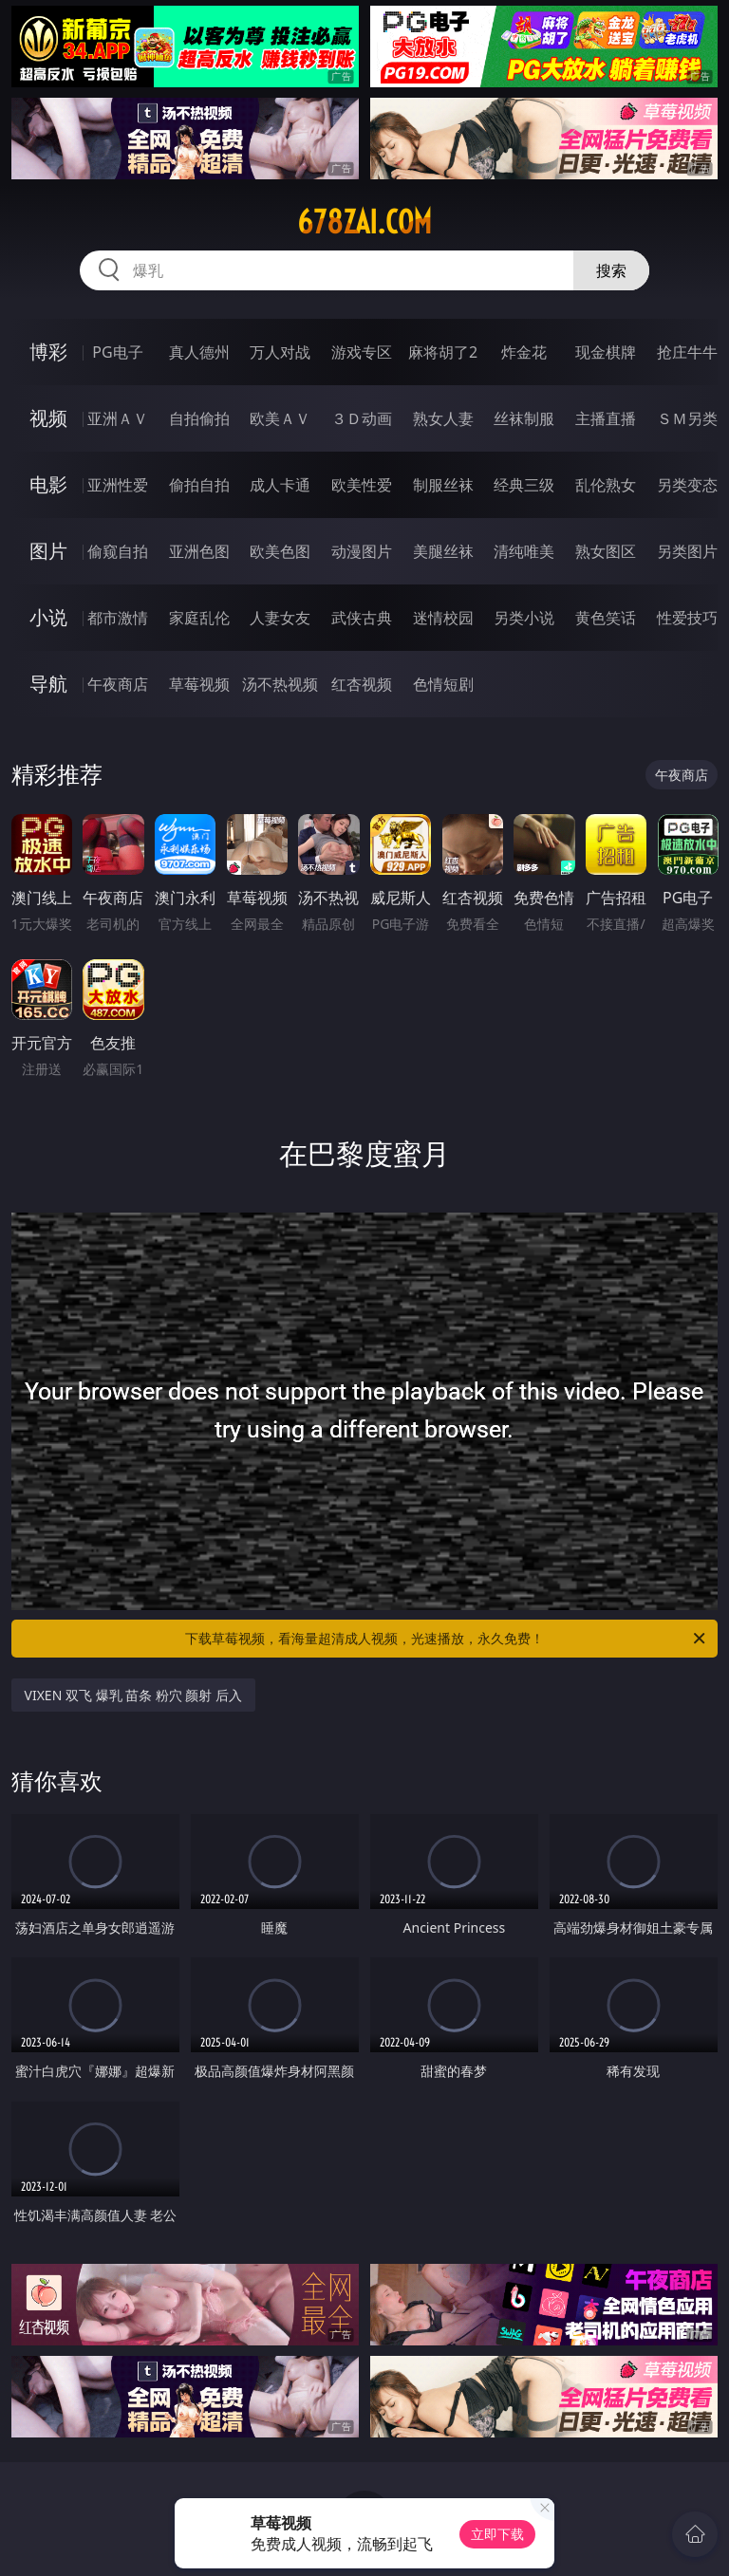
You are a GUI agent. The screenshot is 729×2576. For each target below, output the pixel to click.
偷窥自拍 (117, 551)
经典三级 (524, 484)
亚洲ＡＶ (117, 418)
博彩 (48, 351)
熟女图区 (605, 551)
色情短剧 (443, 684)
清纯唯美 (524, 551)
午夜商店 (117, 684)
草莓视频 (199, 684)
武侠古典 (361, 617)
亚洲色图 (199, 551)
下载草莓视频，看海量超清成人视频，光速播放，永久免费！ (446, 1638)
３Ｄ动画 (361, 418)
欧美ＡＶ (280, 418)
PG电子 (117, 352)
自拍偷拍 (199, 418)
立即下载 (497, 2534)
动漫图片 (361, 551)
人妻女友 (280, 617)
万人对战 (280, 352)
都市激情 (117, 617)
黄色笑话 (605, 617)
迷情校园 (443, 617)
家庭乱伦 (199, 617)
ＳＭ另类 (687, 418)
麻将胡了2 (442, 352)
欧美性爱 (361, 484)
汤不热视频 (280, 684)
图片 (48, 551)
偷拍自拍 (199, 484)
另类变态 (687, 484)
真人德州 (199, 352)
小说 (48, 617)
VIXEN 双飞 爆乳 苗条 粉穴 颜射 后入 (134, 1695)
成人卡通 (280, 484)
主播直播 (605, 418)
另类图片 (687, 551)
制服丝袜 (443, 484)
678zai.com (364, 222)
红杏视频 (361, 684)
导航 (48, 683)
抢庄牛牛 (687, 352)
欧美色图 (280, 551)
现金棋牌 (605, 352)
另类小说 (524, 617)
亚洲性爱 (117, 484)
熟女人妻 (443, 418)
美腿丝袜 (443, 551)
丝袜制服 (524, 418)
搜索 (611, 270)
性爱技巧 (687, 617)
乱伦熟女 (605, 484)
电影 (48, 484)
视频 (48, 418)
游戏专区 (361, 352)
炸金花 (524, 352)
